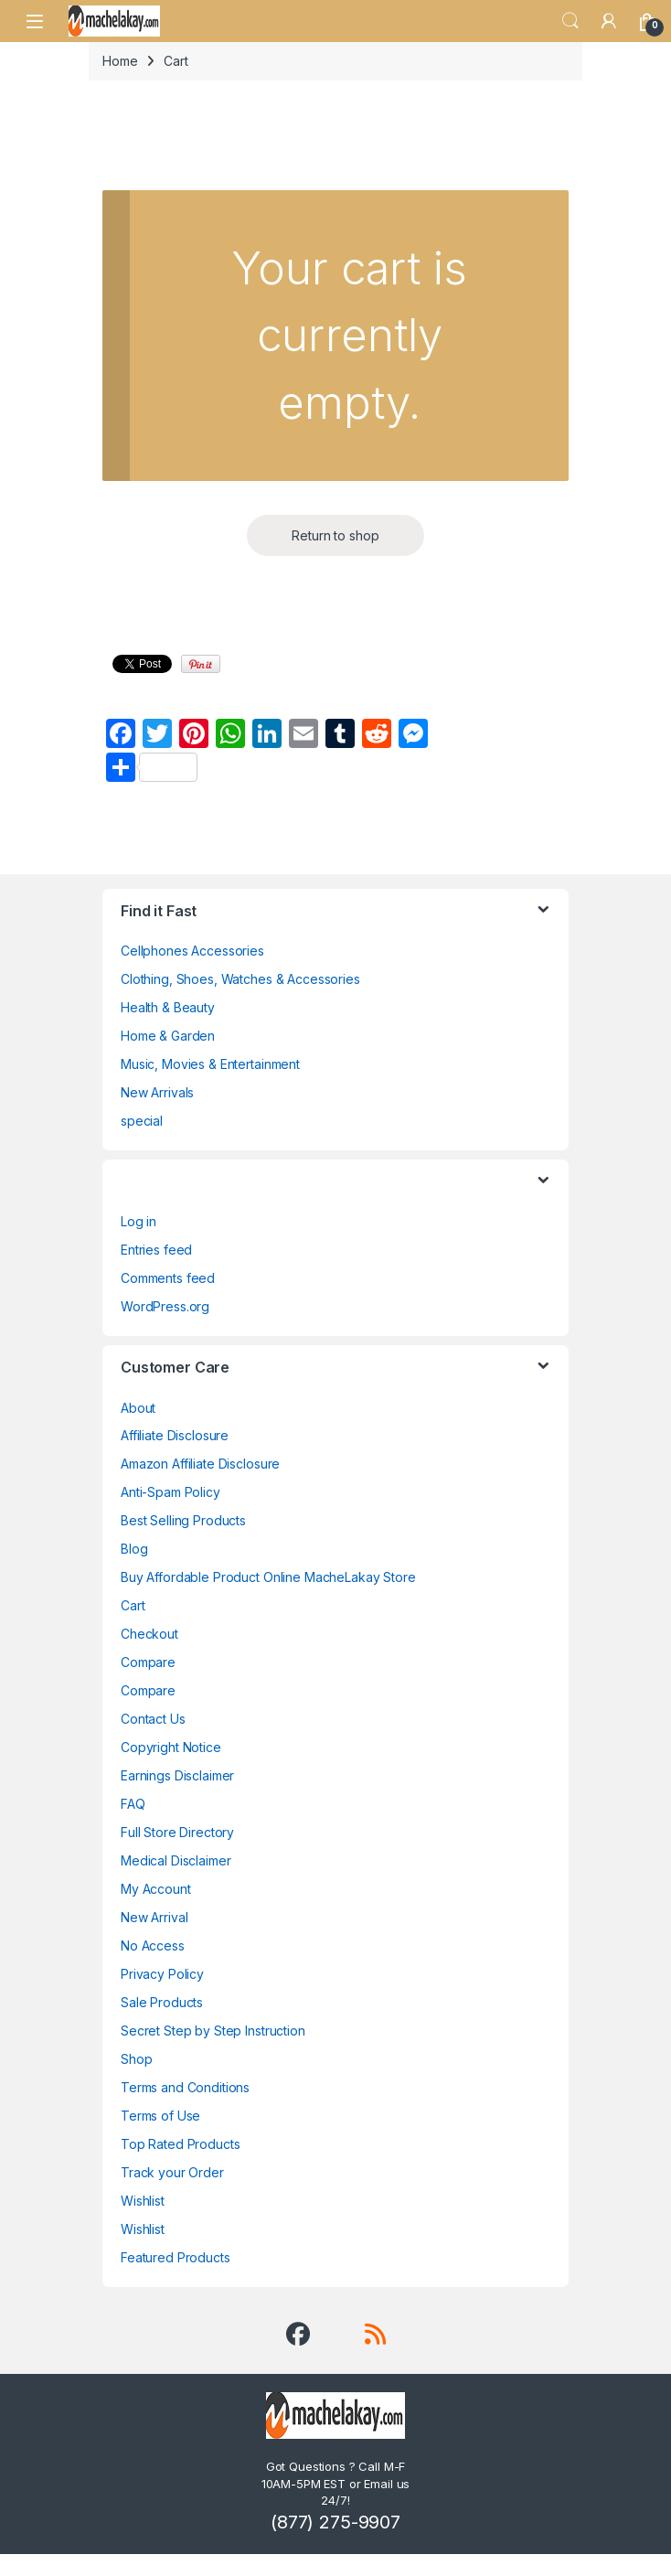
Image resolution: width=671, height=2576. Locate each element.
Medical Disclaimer (175, 1860)
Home (119, 61)
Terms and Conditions (185, 2087)
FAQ (133, 1804)
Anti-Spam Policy (170, 1492)
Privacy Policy (162, 1974)
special (142, 1120)
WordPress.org (165, 1306)
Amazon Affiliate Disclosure (200, 1463)
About (138, 1408)
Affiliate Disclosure (175, 1435)
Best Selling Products (183, 1520)
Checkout (149, 1633)
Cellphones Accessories (192, 950)
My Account (156, 1889)
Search (570, 21)
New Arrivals (157, 1092)
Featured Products (175, 2257)
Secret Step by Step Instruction (213, 2030)
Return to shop (335, 535)
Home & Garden (168, 1035)
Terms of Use (160, 2115)
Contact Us (153, 1718)
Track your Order (172, 2172)
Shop (136, 2059)
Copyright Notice (171, 1747)
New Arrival (154, 1917)
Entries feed (156, 1249)
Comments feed (168, 1278)
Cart (132, 1605)
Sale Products (162, 2002)
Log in (138, 1221)
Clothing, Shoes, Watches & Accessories (240, 979)
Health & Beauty (168, 1007)
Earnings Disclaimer (177, 1775)
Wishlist (143, 2200)
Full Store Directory (177, 1832)
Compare (148, 1662)
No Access (153, 1945)
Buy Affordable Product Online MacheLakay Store (268, 1577)
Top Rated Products (180, 2144)
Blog (134, 1548)
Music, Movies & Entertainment (210, 1064)
